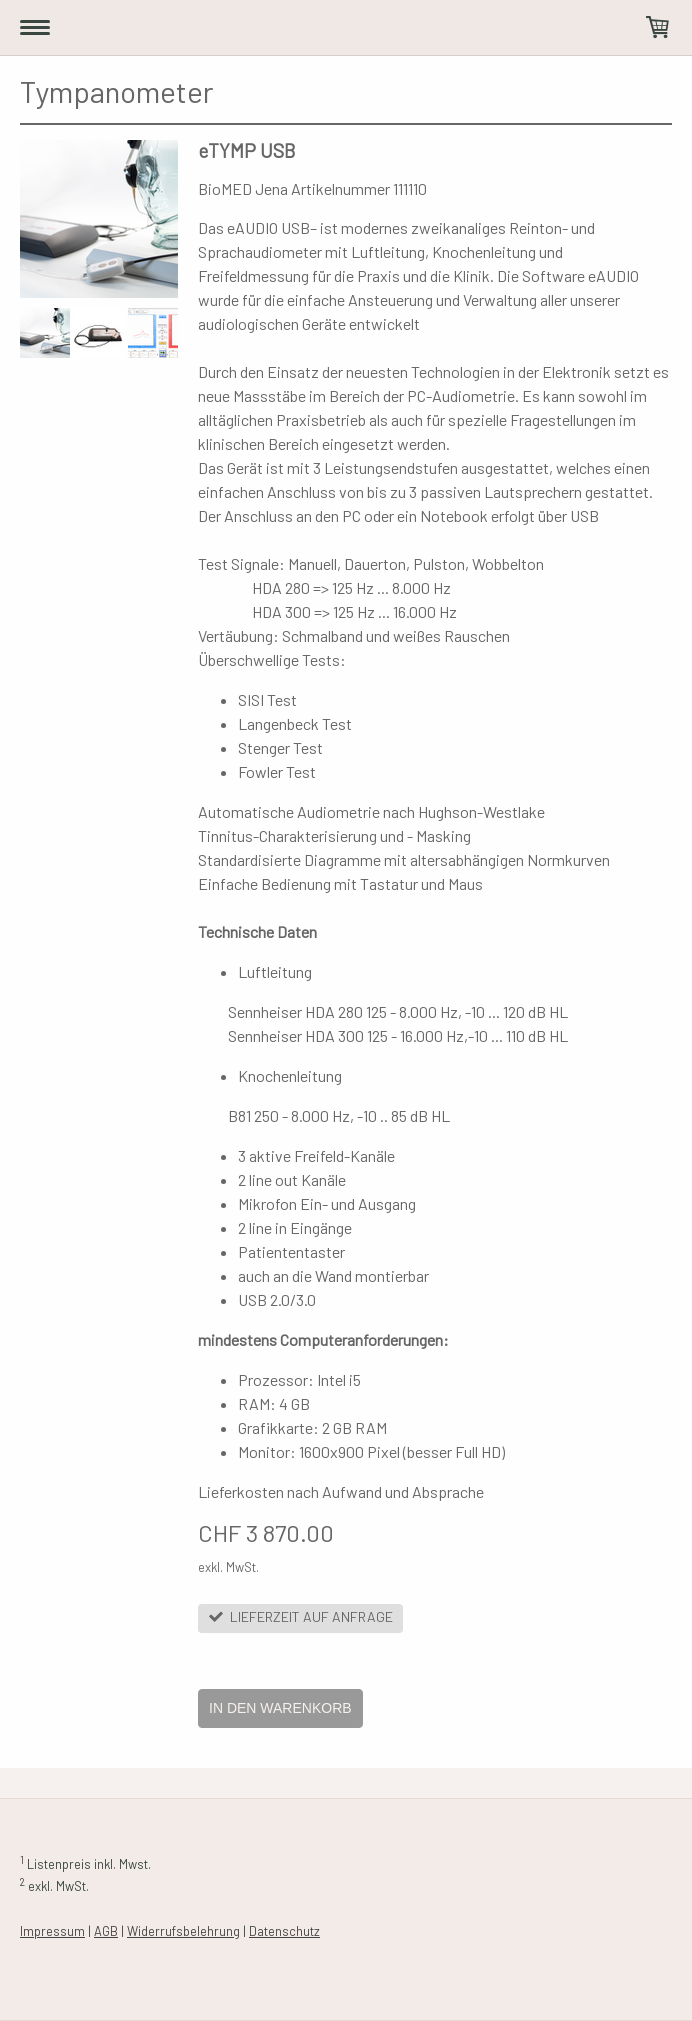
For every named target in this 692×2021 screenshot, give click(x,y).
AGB (106, 1931)
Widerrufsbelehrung (183, 1931)
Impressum (52, 1931)
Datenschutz (284, 1931)
